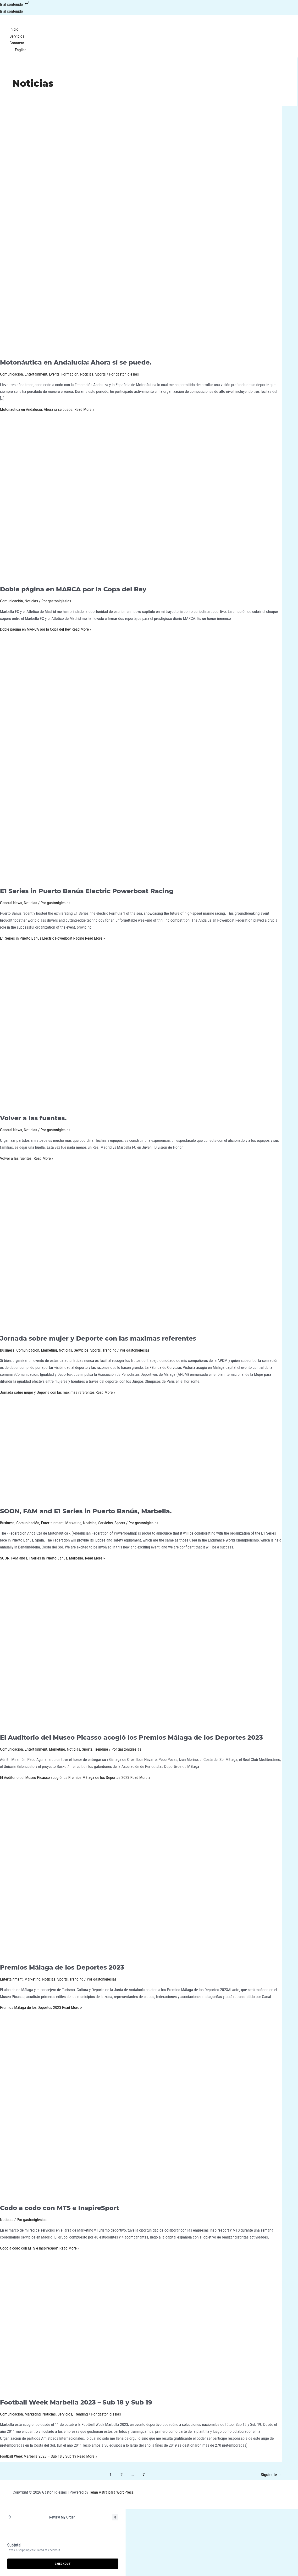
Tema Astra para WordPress (111, 2492)
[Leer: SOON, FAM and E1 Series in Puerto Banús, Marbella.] (122, 1498)
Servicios (81, 1350)
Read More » (47, 409)
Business (7, 1350)
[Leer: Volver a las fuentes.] (122, 1105)
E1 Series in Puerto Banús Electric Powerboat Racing (86, 891)
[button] (9, 2517)
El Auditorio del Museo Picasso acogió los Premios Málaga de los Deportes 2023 (131, 1737)
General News (11, 902)
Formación (69, 374)
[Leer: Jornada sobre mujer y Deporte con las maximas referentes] (122, 1326)
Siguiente (271, 2474)
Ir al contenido (15, 4)
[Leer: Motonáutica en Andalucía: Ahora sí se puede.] (122, 350)
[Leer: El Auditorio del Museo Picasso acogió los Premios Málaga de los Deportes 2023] (122, 1725)
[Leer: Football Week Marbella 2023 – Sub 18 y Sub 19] (122, 2390)
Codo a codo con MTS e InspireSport (59, 2208)
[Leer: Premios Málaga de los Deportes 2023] (122, 1955)
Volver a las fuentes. (33, 1118)
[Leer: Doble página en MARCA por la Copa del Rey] (122, 577)
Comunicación (11, 374)
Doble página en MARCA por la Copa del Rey (73, 589)
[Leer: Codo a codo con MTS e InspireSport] (122, 2195)
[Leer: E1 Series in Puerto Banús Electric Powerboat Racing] (122, 878)
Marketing (49, 1350)
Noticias (87, 374)
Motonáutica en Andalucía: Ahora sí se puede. (75, 362)
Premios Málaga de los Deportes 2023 (62, 1967)
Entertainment (36, 374)
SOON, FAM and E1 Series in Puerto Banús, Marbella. (86, 1511)
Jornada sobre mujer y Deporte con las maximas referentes (98, 1338)
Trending (109, 1350)
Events (54, 374)
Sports (100, 374)
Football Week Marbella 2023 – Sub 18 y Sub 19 (76, 2402)
